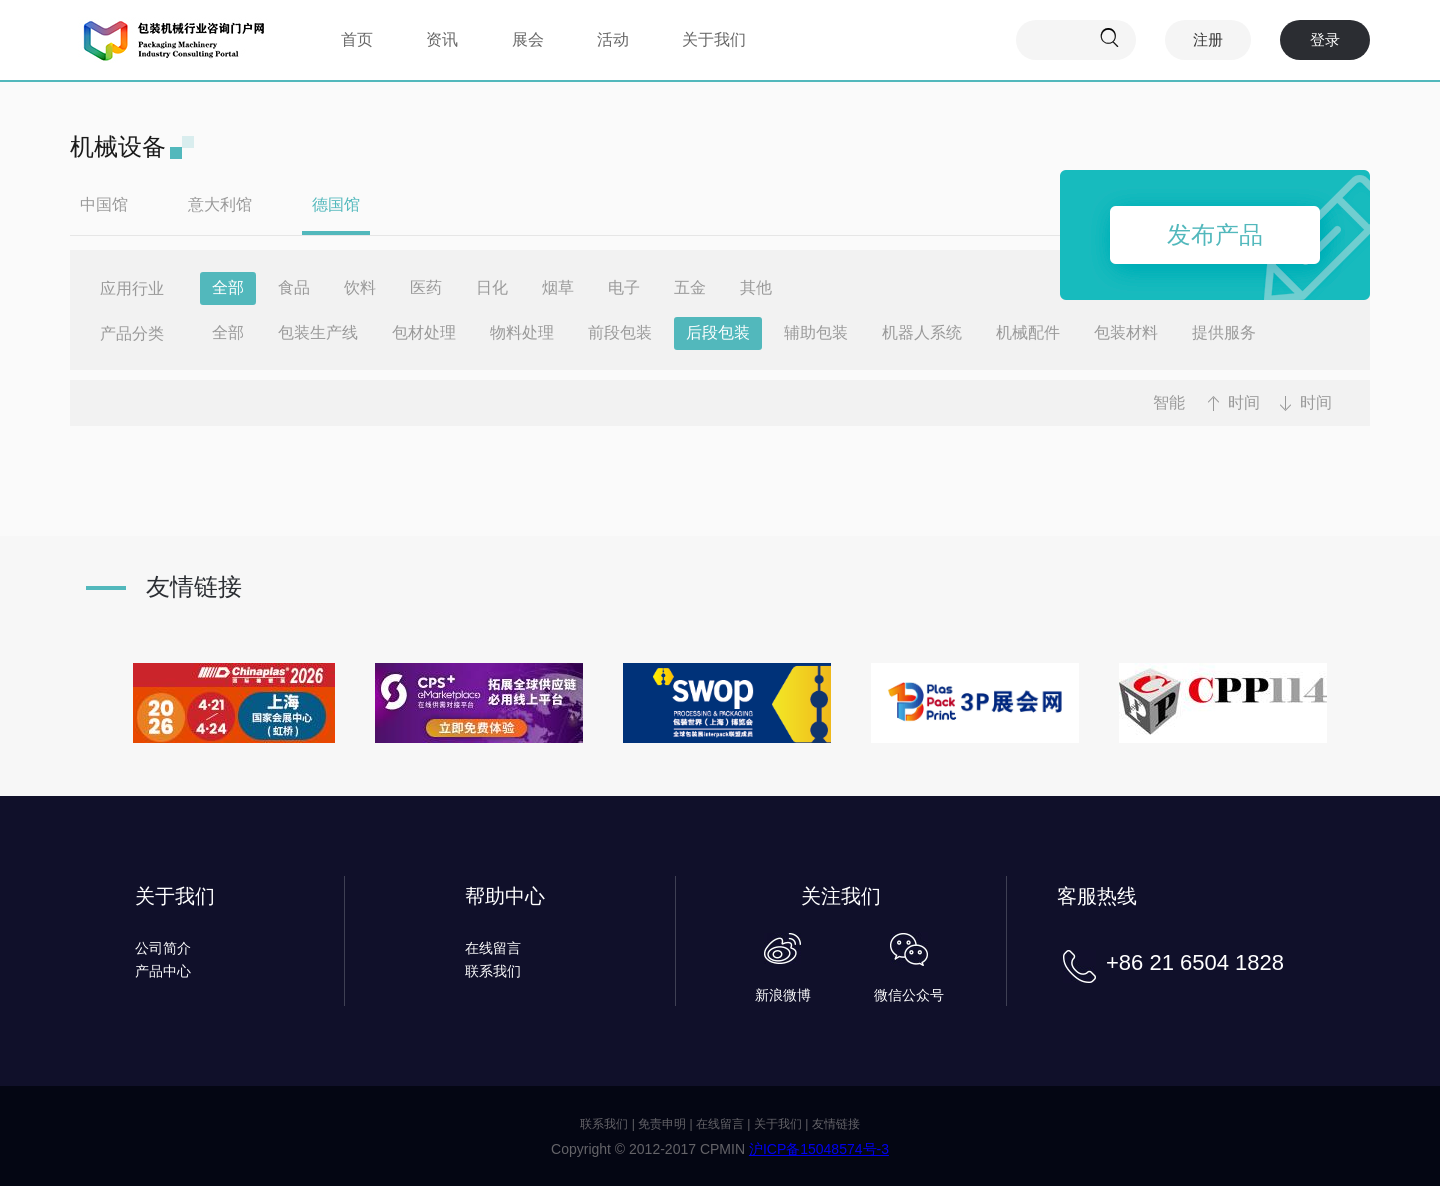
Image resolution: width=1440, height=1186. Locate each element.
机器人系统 (922, 332)
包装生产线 (318, 332)
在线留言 (493, 948)
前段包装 (620, 332)
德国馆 (336, 204)
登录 (1325, 39)
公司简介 (163, 948)
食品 (294, 287)
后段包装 (718, 332)
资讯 (442, 39)
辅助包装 (816, 332)
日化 (492, 287)
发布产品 (1215, 234)
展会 (528, 39)
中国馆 (104, 204)
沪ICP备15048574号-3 (819, 1149)
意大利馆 (220, 204)
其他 (756, 287)
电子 (624, 287)
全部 (228, 287)
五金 (690, 287)
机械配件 (1028, 332)
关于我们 (714, 39)
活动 (613, 39)
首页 (357, 39)
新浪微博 (783, 995)
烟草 (558, 287)
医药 (426, 287)
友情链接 (836, 1124)
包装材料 (1126, 332)
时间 (1244, 402)
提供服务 (1224, 332)
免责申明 (662, 1124)
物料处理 (522, 332)
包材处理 (424, 332)
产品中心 (163, 971)
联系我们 (493, 971)
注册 (1208, 39)
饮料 (360, 287)
